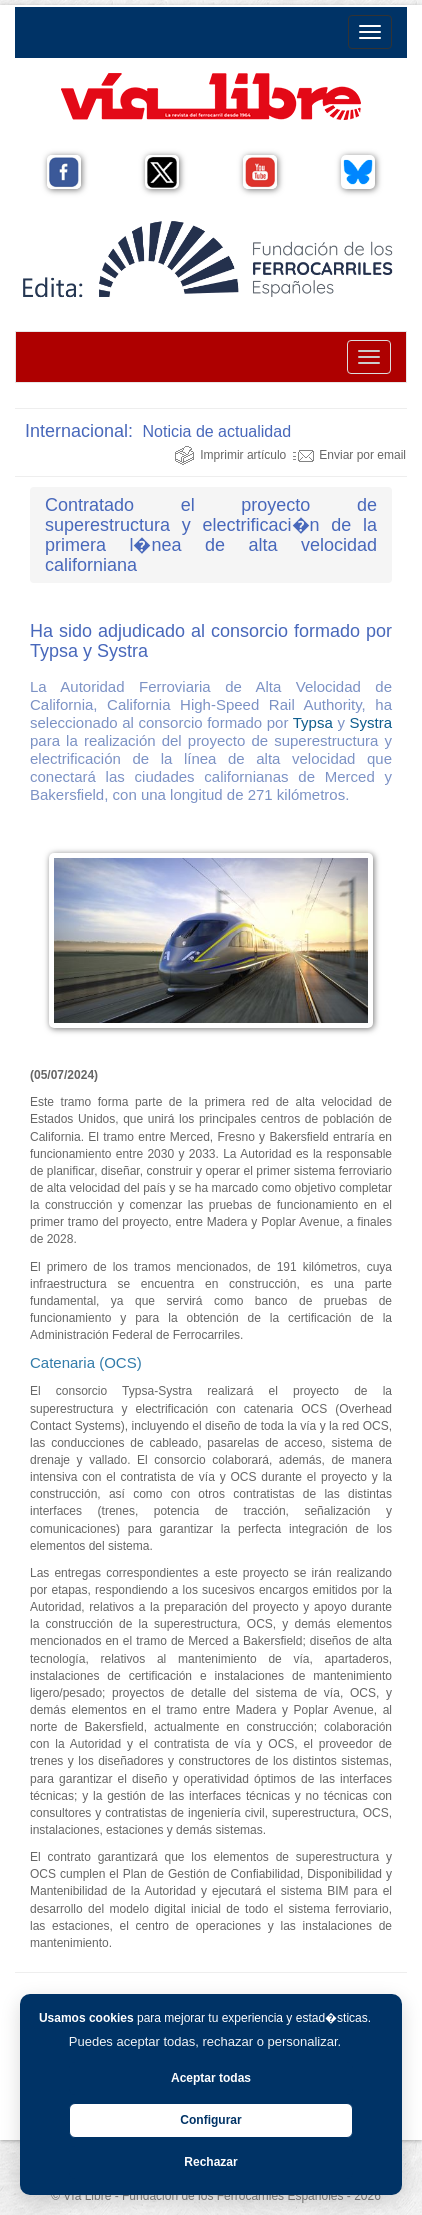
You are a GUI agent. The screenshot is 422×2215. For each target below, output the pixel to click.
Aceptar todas (211, 2078)
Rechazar (210, 2162)
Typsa (313, 722)
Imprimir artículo (230, 455)
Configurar (210, 2120)
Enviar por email (349, 455)
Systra (370, 722)
